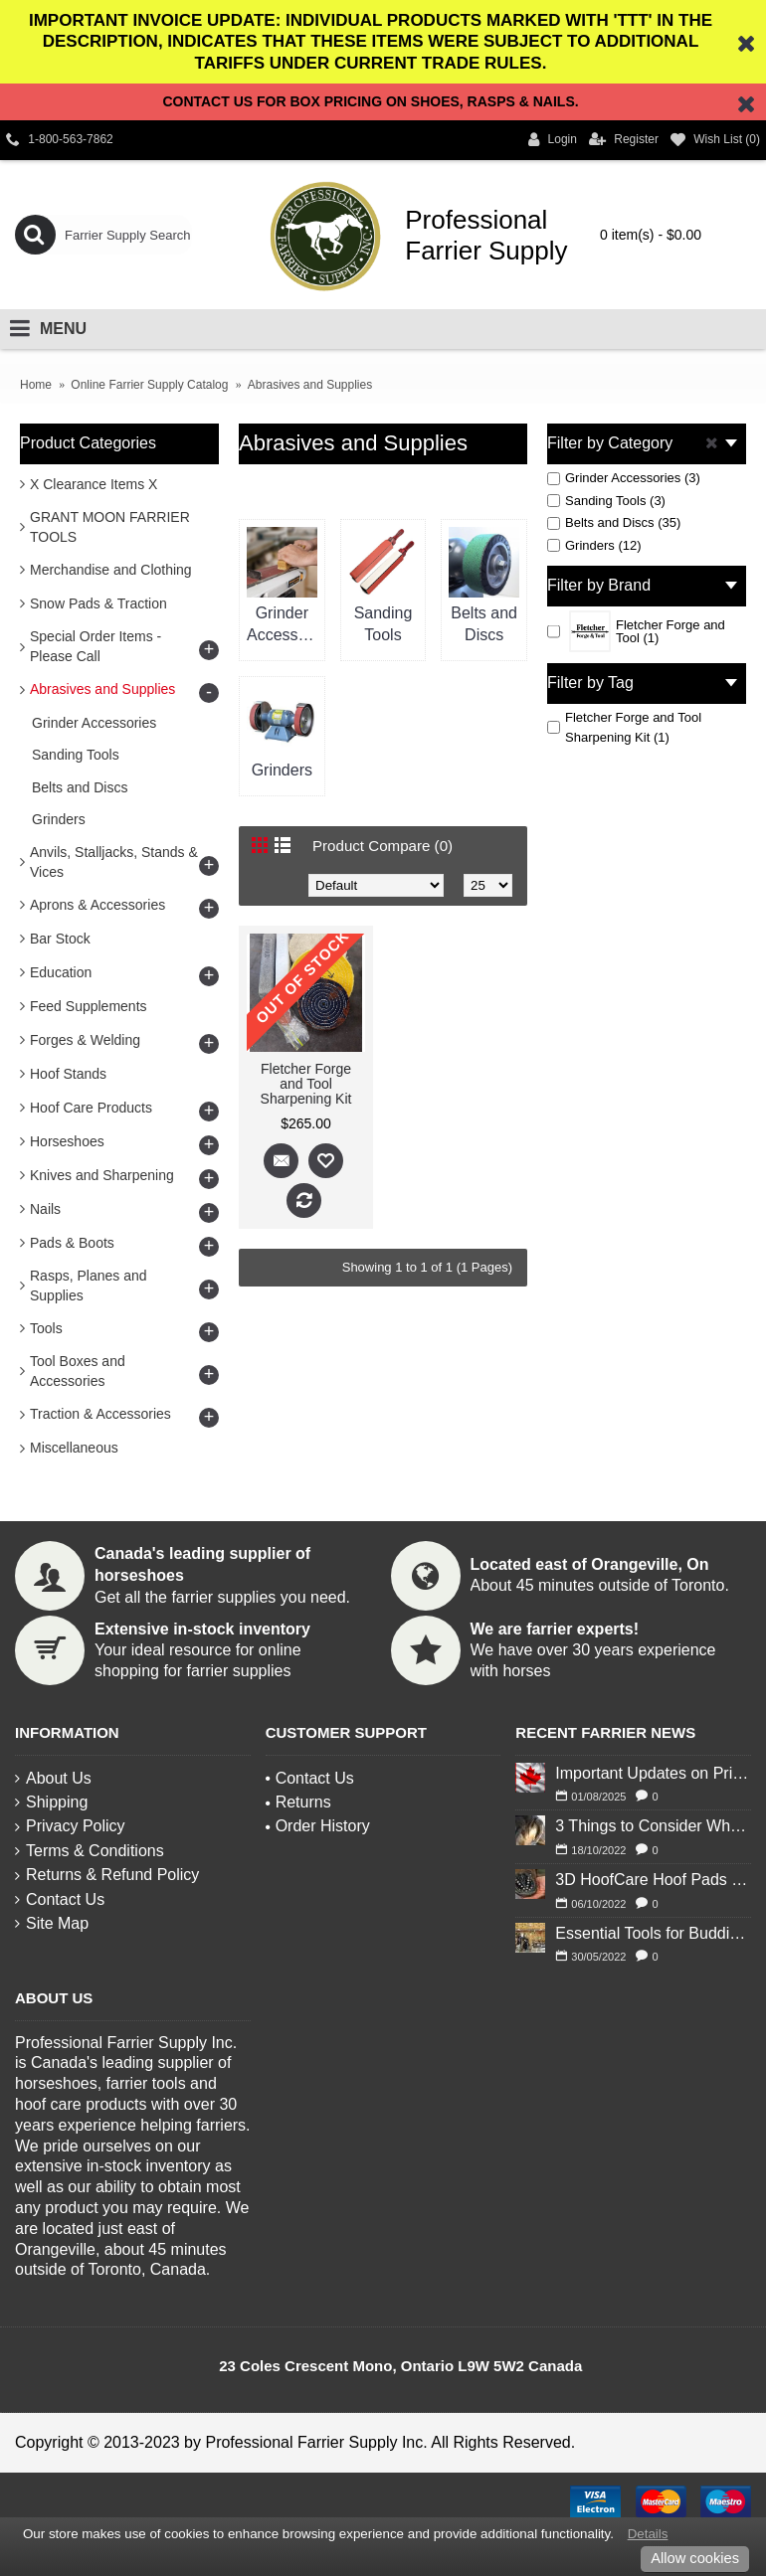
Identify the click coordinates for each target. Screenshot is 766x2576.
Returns (298, 1802)
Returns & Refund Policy (107, 1874)
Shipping (51, 1802)
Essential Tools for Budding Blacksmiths (653, 1933)
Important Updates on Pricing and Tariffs (653, 1773)
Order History (318, 1825)
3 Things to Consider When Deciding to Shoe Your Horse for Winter (653, 1825)
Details (648, 2533)
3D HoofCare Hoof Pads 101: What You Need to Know (653, 1879)
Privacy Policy (70, 1825)
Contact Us (59, 1899)
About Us (53, 1778)
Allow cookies (695, 2558)
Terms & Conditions (89, 1850)
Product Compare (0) (386, 845)
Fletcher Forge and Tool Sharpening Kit (306, 1084)
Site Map (52, 1923)
